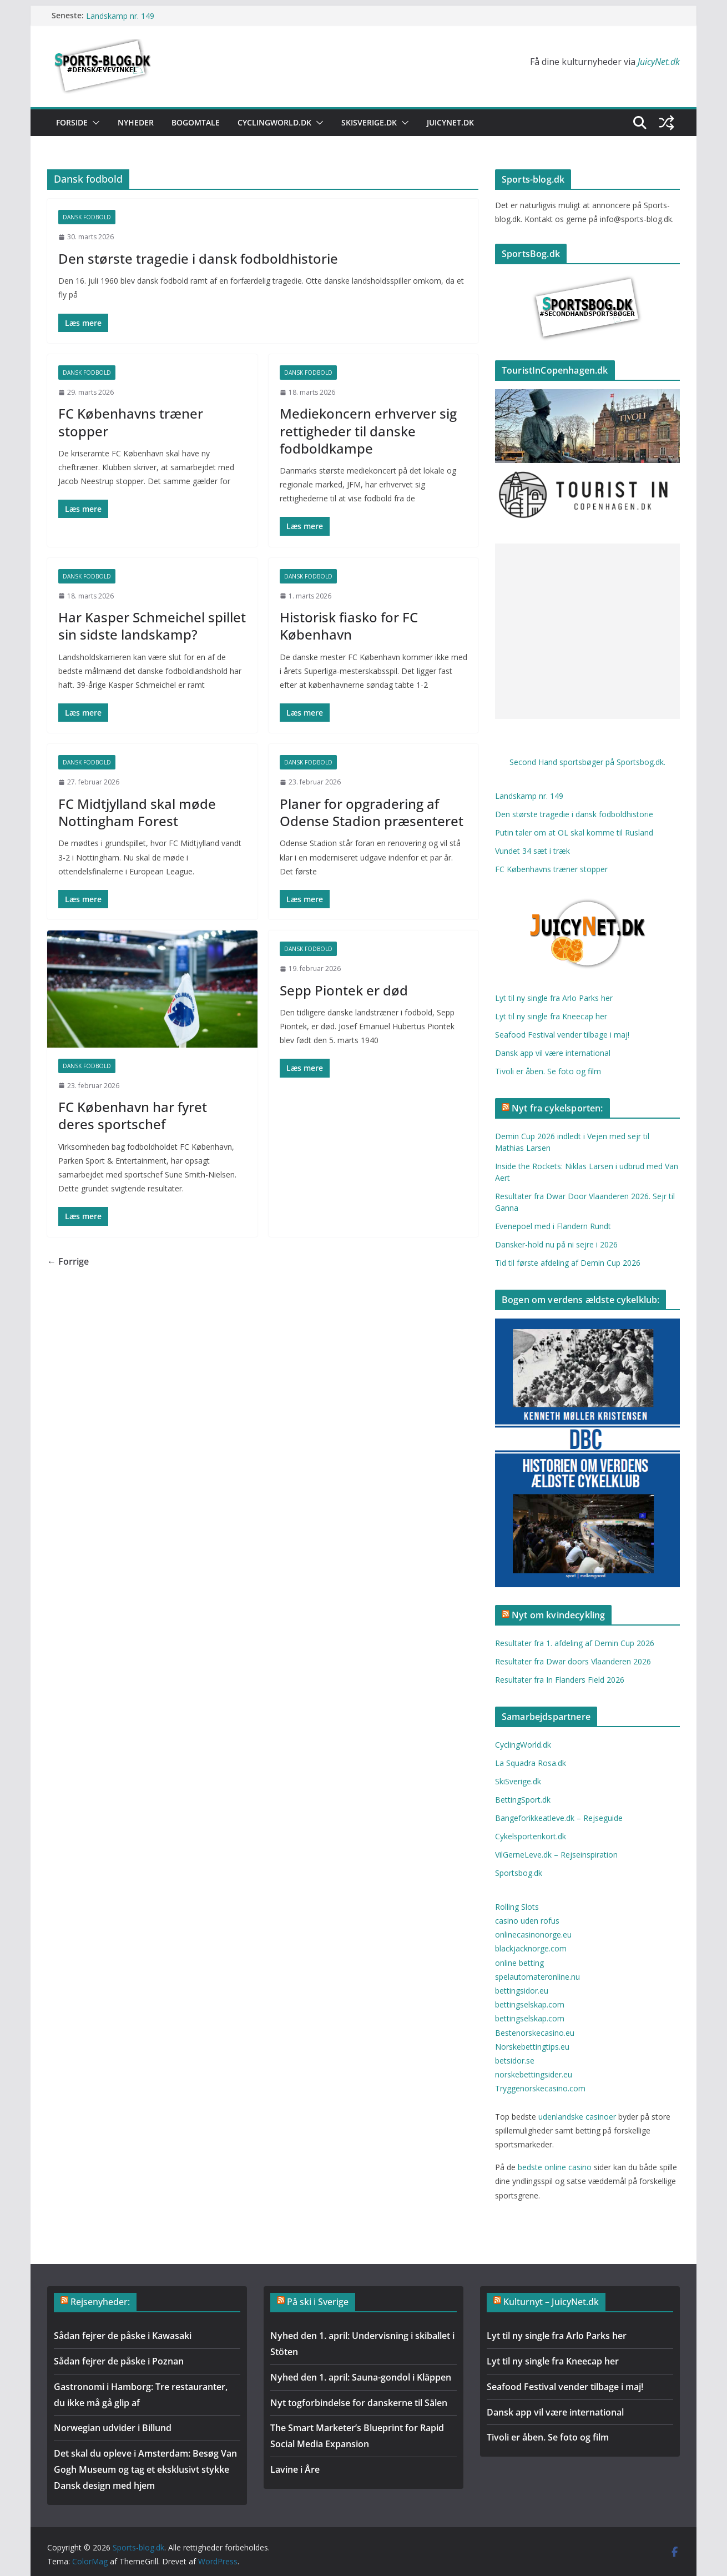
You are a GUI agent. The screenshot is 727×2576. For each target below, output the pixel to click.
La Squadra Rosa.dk (530, 1763)
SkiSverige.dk (369, 122)
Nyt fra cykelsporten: (557, 1108)
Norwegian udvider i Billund (112, 2428)
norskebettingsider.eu (533, 2074)
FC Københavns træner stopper (130, 422)
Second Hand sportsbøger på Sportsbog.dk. (587, 762)
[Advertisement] (587, 631)
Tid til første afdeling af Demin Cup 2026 (567, 1262)
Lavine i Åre (295, 2469)
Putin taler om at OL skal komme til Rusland (574, 832)
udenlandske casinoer (577, 2116)
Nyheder (136, 122)
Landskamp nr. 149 (120, 15)
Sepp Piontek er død (344, 990)
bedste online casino (556, 2167)
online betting (519, 1963)
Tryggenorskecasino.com (540, 2088)
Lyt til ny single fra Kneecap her (551, 1016)
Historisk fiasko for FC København (349, 625)
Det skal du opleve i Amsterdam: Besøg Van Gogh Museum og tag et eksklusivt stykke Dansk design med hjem (145, 2469)
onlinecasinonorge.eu (533, 1934)
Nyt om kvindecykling (558, 1615)
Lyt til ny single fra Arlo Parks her (554, 998)
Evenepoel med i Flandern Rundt (553, 1226)
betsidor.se (514, 2060)
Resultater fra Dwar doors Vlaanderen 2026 (573, 1661)
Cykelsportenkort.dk (530, 1836)
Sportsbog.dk (518, 1873)
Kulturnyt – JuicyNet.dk (551, 2302)
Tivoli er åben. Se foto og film (548, 1071)
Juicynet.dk (450, 122)
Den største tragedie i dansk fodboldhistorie (198, 258)
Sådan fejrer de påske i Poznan (119, 2361)
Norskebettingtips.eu (532, 2046)
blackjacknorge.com (531, 1948)
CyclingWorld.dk (274, 122)
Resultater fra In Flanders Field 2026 (559, 1679)
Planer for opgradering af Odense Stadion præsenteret (371, 812)
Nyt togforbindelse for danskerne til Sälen (358, 2403)
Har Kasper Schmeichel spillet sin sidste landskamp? (152, 625)
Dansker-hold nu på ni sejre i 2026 (556, 1244)
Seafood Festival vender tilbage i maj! (562, 1034)
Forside (72, 122)
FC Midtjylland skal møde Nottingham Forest (137, 812)
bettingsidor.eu (521, 1990)
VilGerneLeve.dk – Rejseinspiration (556, 1854)
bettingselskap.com (529, 2004)
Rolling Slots (517, 1906)
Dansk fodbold (87, 217)
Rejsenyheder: (100, 2302)
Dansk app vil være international (552, 1053)
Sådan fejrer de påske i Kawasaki (122, 2336)
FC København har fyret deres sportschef (132, 1115)
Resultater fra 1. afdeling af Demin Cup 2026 (574, 1643)
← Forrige (68, 1261)
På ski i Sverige (318, 2302)
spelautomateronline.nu (537, 1976)
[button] (94, 122)
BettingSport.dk (523, 1799)
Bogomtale (195, 122)
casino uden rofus (527, 1920)
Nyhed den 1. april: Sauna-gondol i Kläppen (360, 2377)
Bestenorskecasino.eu (534, 2032)
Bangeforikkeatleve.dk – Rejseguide (559, 1818)
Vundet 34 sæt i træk (532, 851)
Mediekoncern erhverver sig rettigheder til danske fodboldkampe (368, 430)
